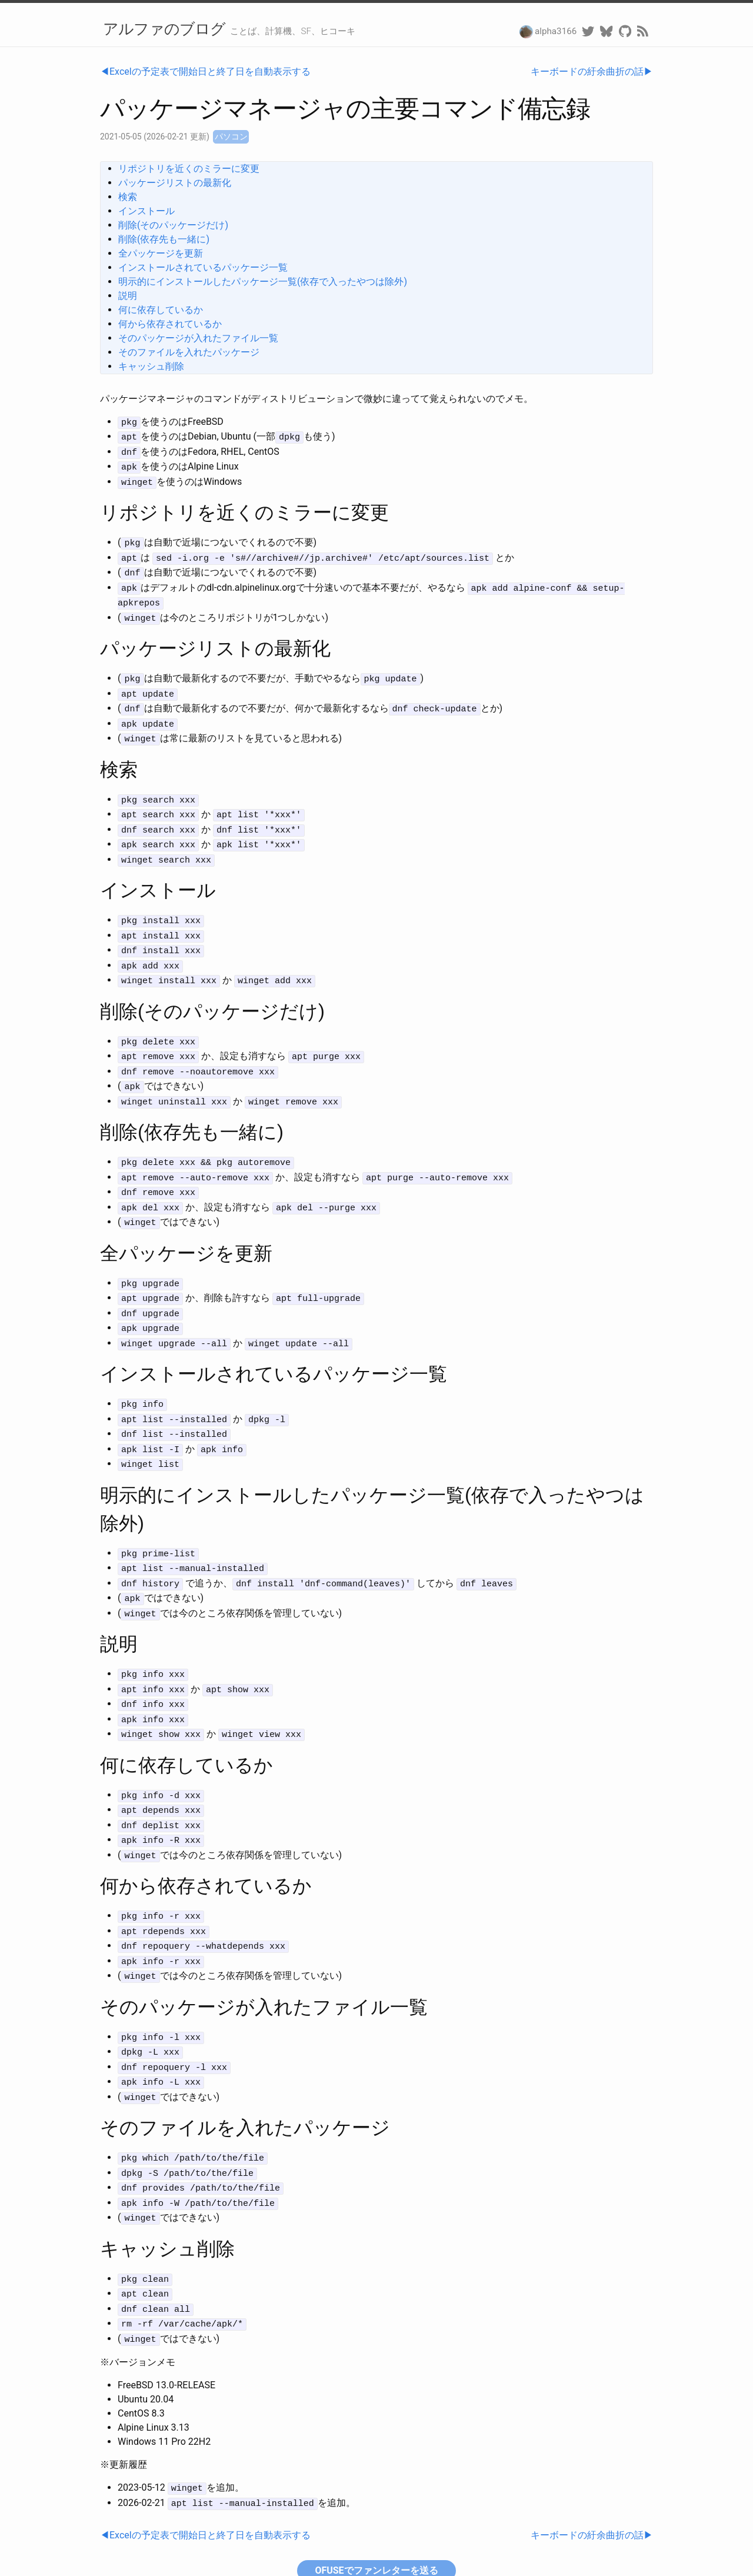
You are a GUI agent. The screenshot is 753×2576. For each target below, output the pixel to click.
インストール (146, 211)
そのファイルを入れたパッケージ (188, 352)
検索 (127, 196)
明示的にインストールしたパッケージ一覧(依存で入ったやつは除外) (262, 281)
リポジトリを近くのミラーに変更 (188, 168)
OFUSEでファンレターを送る (376, 2497)
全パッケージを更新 (160, 253)
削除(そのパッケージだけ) (173, 225)
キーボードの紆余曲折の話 (587, 71)
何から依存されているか (170, 324)
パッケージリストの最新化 (174, 182)
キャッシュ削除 (151, 366)
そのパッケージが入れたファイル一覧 (198, 338)
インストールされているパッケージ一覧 (203, 267)
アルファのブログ (164, 29)
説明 (127, 295)
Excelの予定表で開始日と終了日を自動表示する (210, 71)
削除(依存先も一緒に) (163, 239)
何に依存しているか (160, 309)
